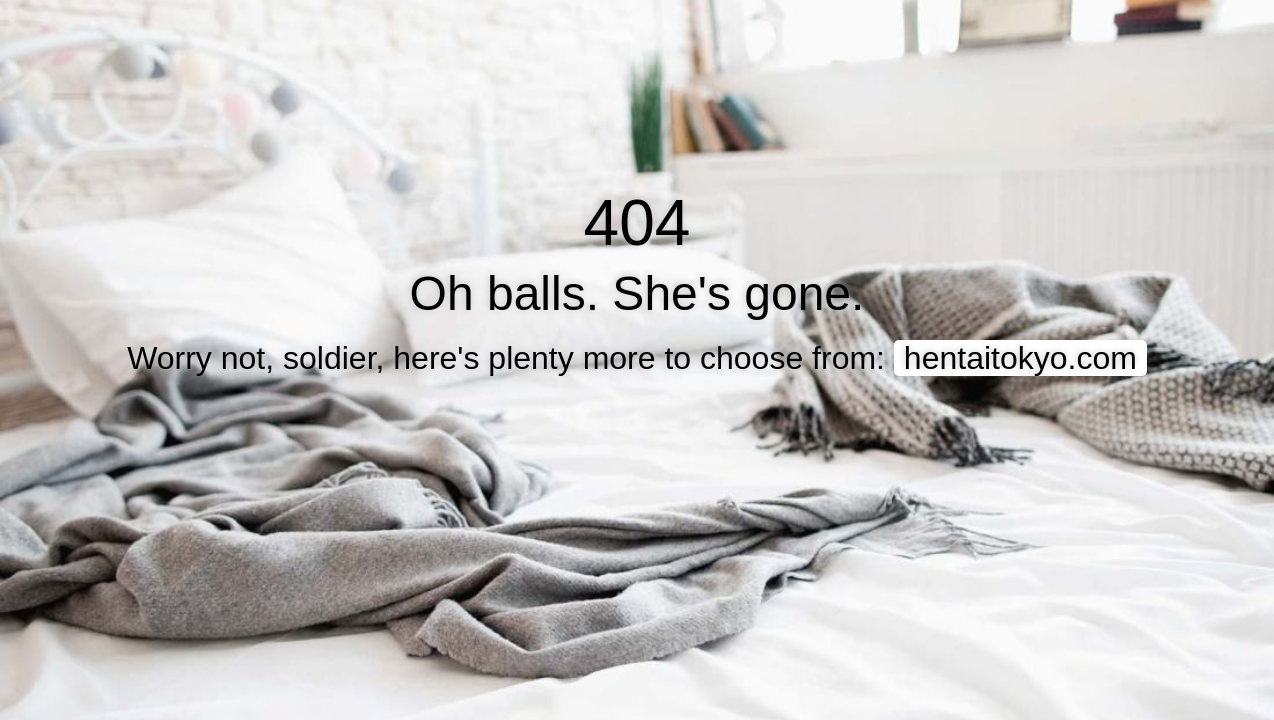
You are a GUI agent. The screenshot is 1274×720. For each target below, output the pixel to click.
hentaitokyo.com (1020, 358)
